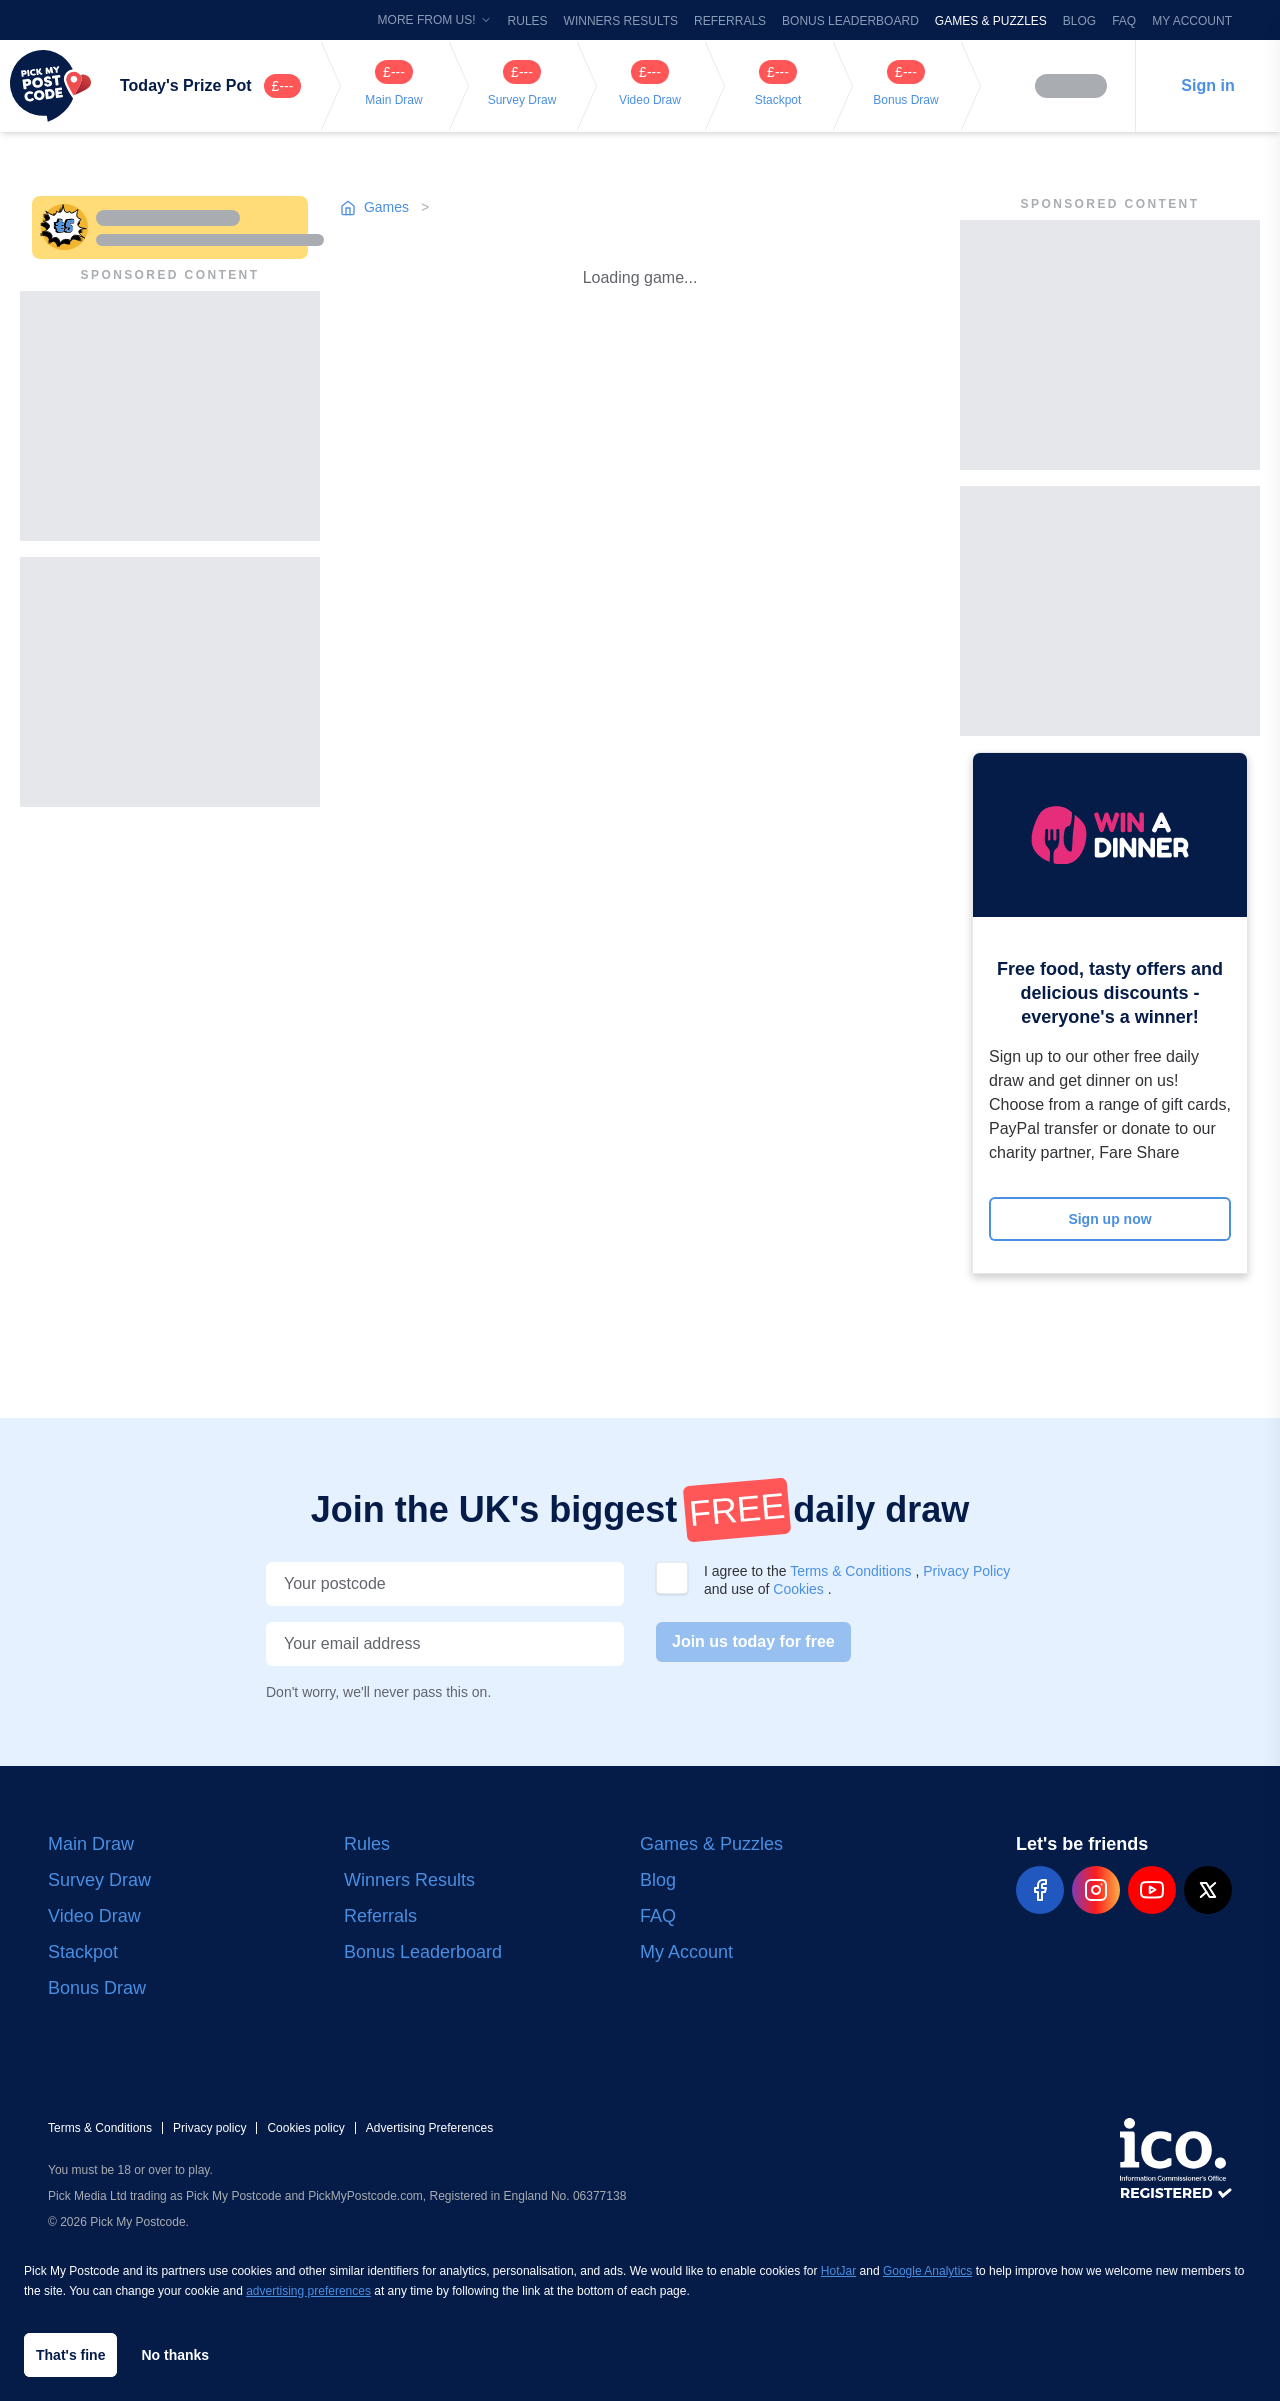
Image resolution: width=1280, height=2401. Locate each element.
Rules (528, 21)
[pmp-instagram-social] (1096, 1890)
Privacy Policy (966, 1571)
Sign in (1207, 85)
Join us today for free (753, 1641)
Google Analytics (927, 2271)
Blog (1079, 21)
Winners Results (621, 21)
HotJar (838, 2271)
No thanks (175, 2355)
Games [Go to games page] (376, 207)
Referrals (730, 21)
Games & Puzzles (991, 21)
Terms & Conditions (852, 1571)
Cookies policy (305, 2128)
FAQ (1124, 21)
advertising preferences (308, 2291)
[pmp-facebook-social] (1040, 1890)
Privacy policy (209, 2128)
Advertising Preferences (429, 2128)
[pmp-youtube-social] (1152, 1890)
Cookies (800, 1589)
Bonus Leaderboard (850, 21)
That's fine (70, 2355)
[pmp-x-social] (1208, 1890)
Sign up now (1109, 1219)
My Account (1192, 21)
